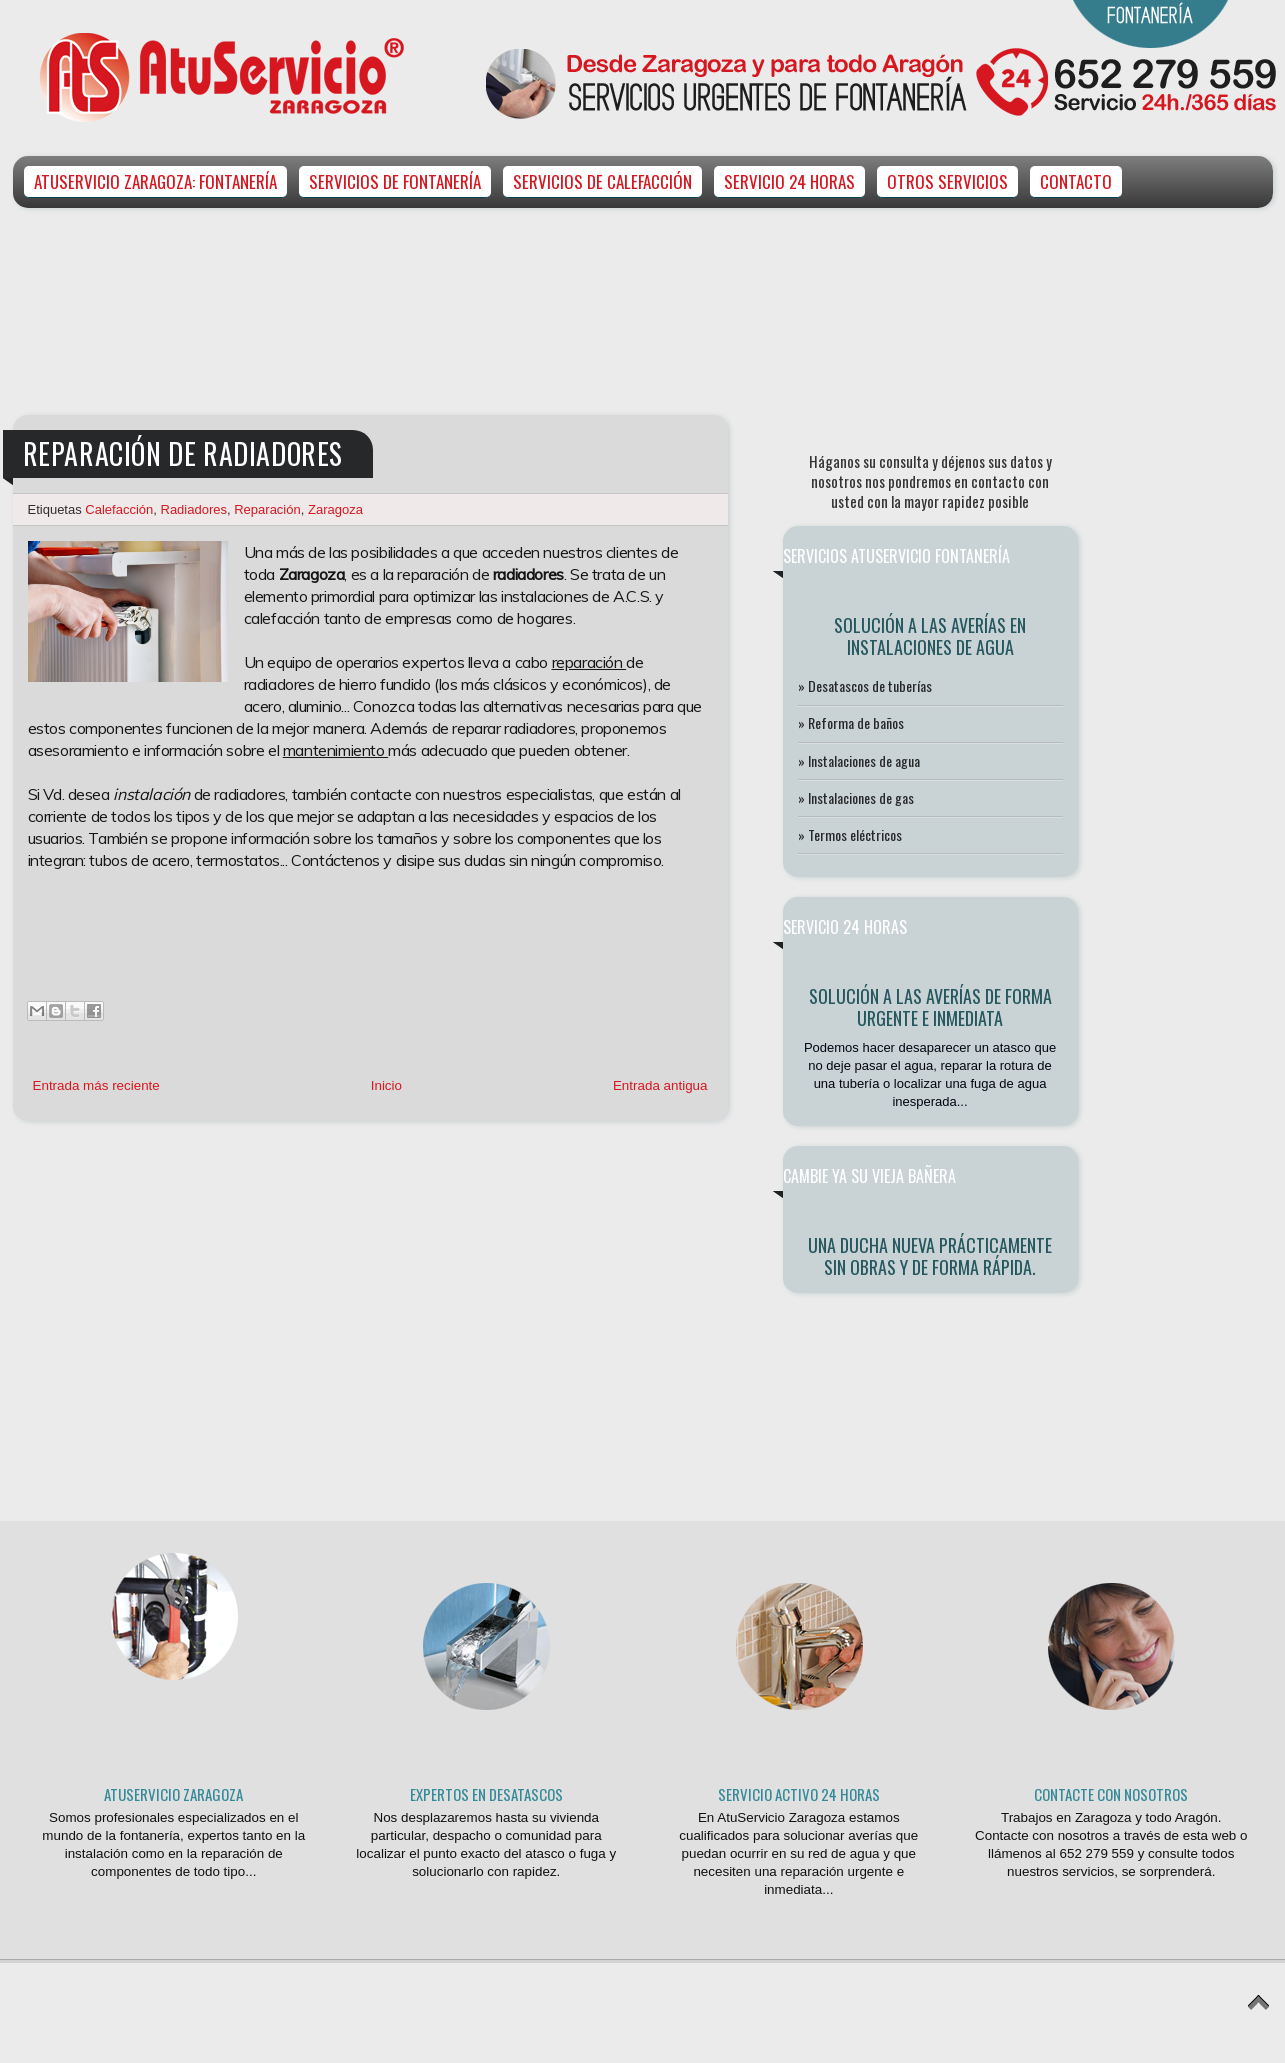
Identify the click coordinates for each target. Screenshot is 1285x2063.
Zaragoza (335, 509)
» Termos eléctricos (850, 834)
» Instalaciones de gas (856, 797)
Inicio (386, 1085)
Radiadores (194, 509)
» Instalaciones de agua (859, 760)
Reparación (267, 509)
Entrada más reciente (96, 1085)
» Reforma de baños (851, 722)
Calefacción (119, 509)
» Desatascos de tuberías (865, 685)
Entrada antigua (660, 1085)
